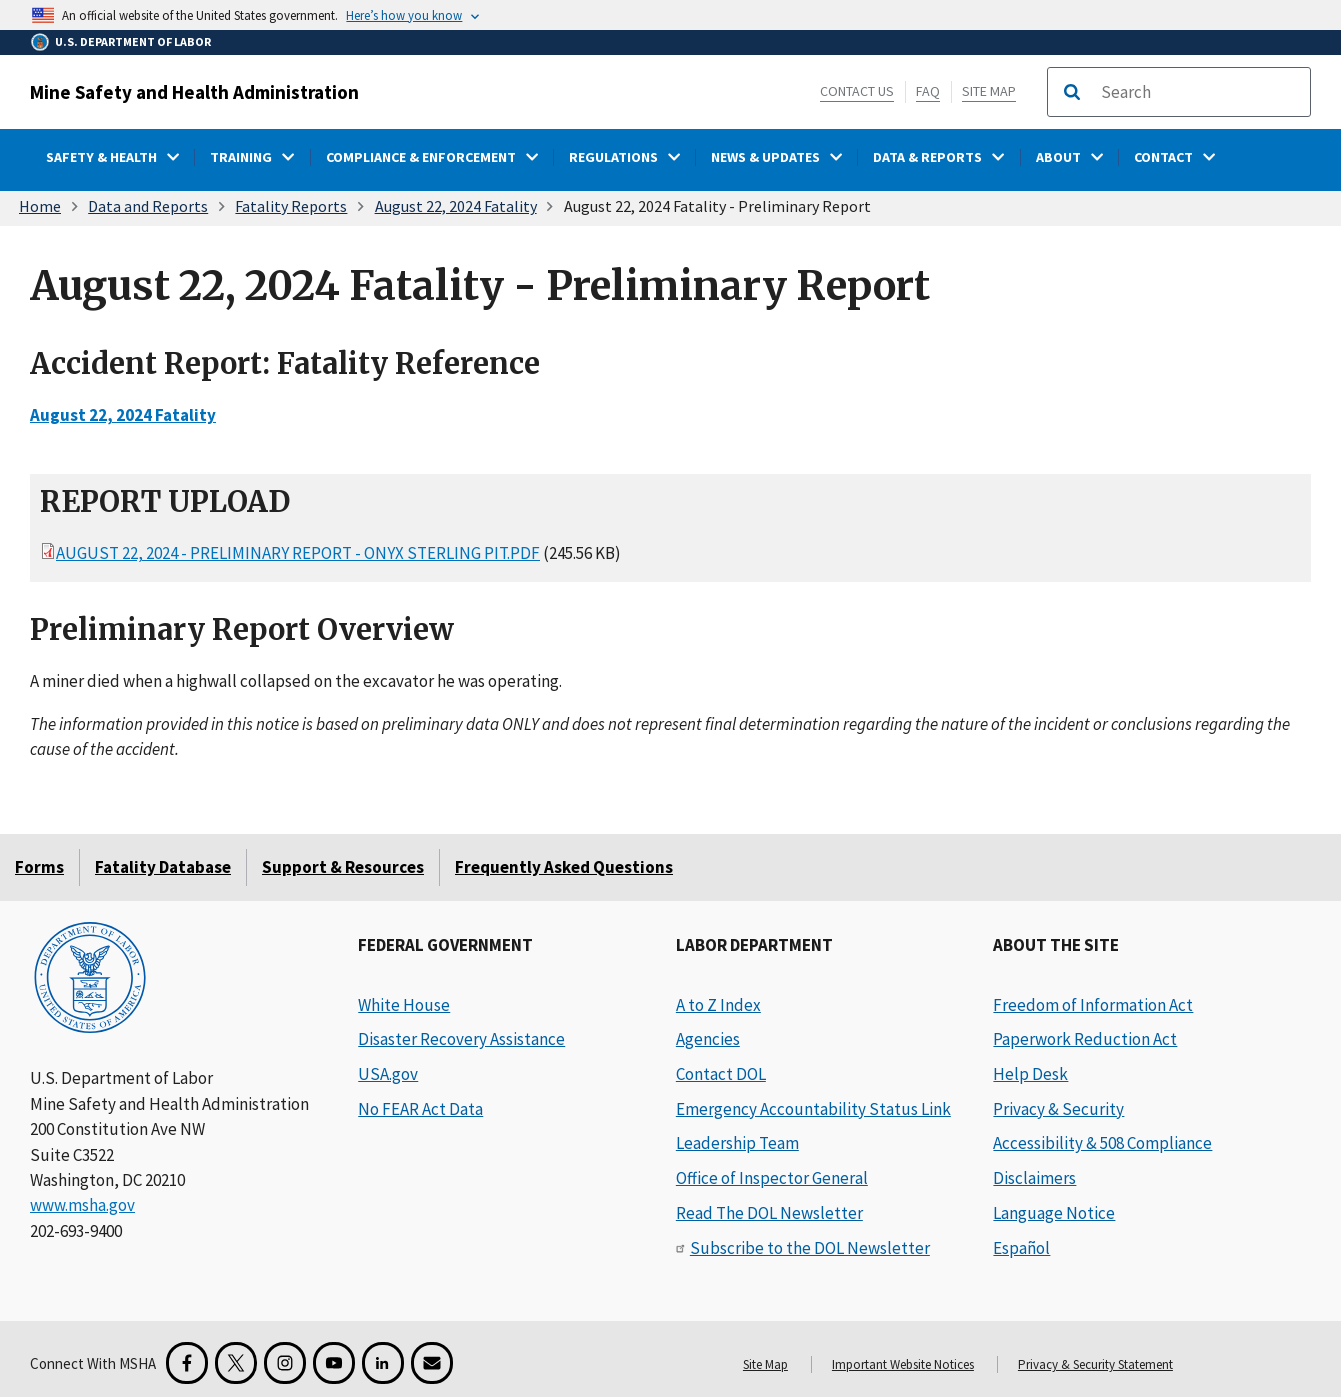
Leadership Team (737, 1143)
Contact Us (857, 91)
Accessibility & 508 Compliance (1102, 1143)
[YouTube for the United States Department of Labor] (334, 1363)
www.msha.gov (82, 1205)
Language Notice (1054, 1213)
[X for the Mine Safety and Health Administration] (236, 1363)
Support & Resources (343, 867)
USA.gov (388, 1074)
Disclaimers (1034, 1178)
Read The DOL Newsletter (769, 1213)
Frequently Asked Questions (564, 867)
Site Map (989, 91)
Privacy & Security (1058, 1109)
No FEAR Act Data (420, 1109)
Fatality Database (163, 867)
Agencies (708, 1039)
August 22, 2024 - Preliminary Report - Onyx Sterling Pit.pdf (298, 553)
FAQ (928, 91)
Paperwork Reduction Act (1085, 1039)
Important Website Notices (903, 1364)
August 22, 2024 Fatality (456, 206)
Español (1021, 1248)
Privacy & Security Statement (1095, 1364)
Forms (39, 867)
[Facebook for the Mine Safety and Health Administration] (187, 1363)
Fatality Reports (291, 206)
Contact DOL (721, 1074)
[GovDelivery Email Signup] (432, 1363)
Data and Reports (148, 206)
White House (404, 1005)
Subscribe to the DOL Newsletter (810, 1248)
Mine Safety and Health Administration (194, 92)
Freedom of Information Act (1093, 1005)
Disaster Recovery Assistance (461, 1039)
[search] (1199, 92)
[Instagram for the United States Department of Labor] (285, 1363)
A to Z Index (718, 1005)
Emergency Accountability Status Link (813, 1109)
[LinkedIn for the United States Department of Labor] (383, 1363)
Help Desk (1030, 1074)
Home (40, 206)
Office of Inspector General (772, 1178)
